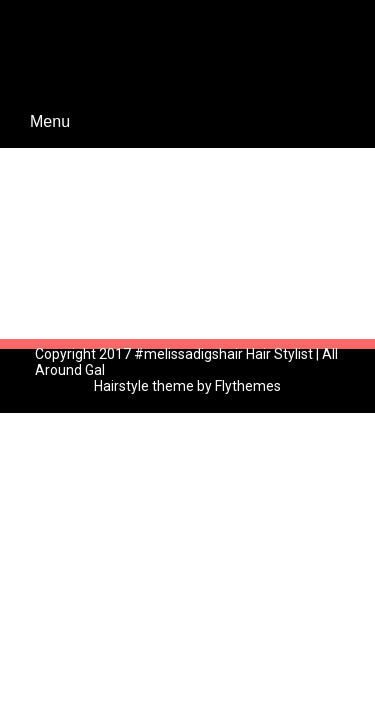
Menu (50, 121)
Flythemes (246, 386)
